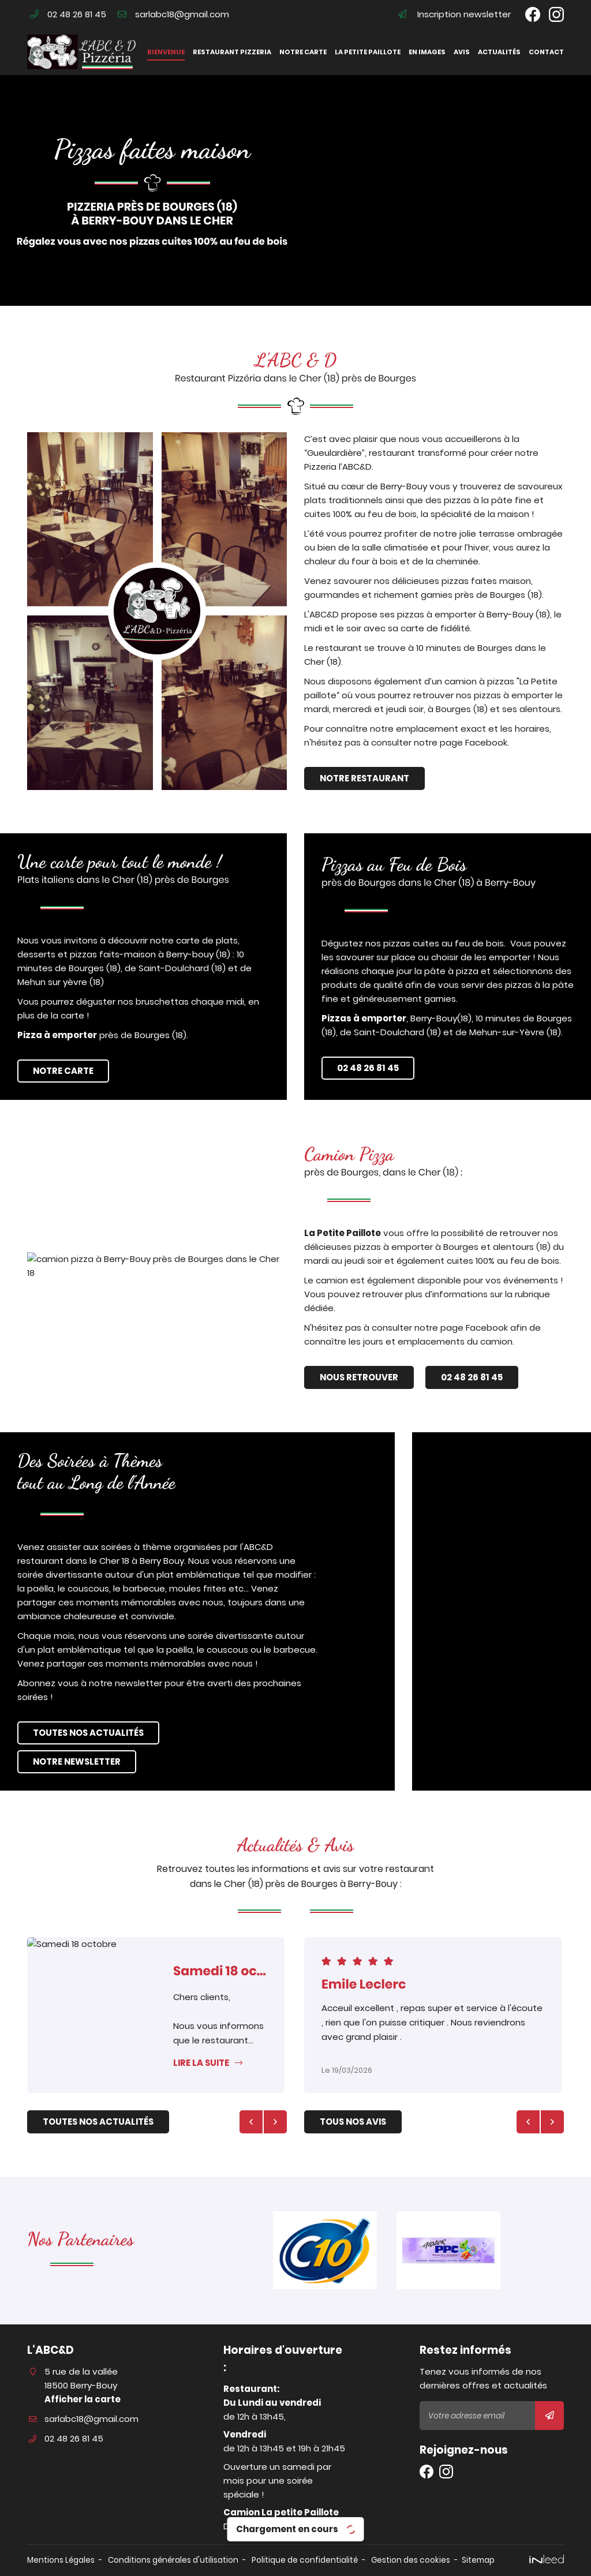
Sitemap (478, 2560)
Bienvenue (166, 52)
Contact (546, 52)
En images (427, 52)
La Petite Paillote (409, 1233)
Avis (462, 52)
